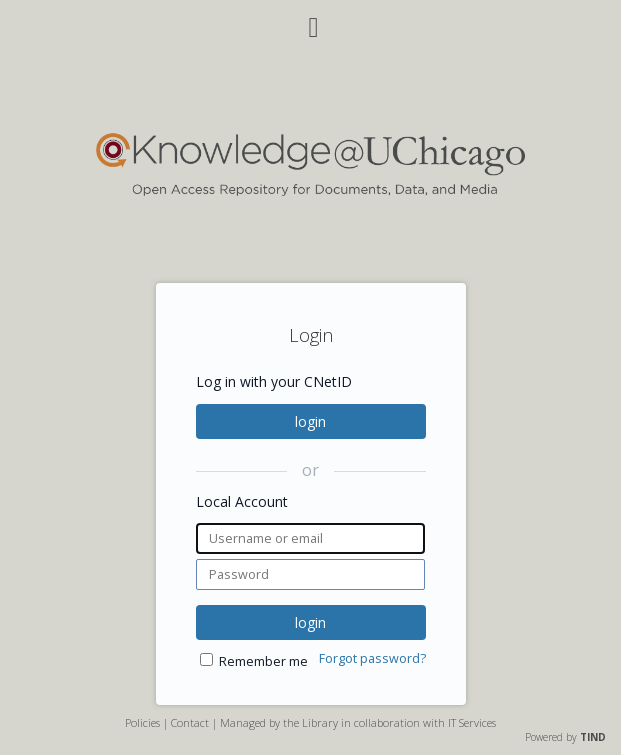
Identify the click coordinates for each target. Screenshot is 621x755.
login (310, 421)
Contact (190, 722)
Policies (142, 722)
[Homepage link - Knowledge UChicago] (310, 191)
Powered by (565, 737)
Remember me (263, 661)
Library (320, 722)
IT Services (472, 722)
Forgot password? (372, 658)
